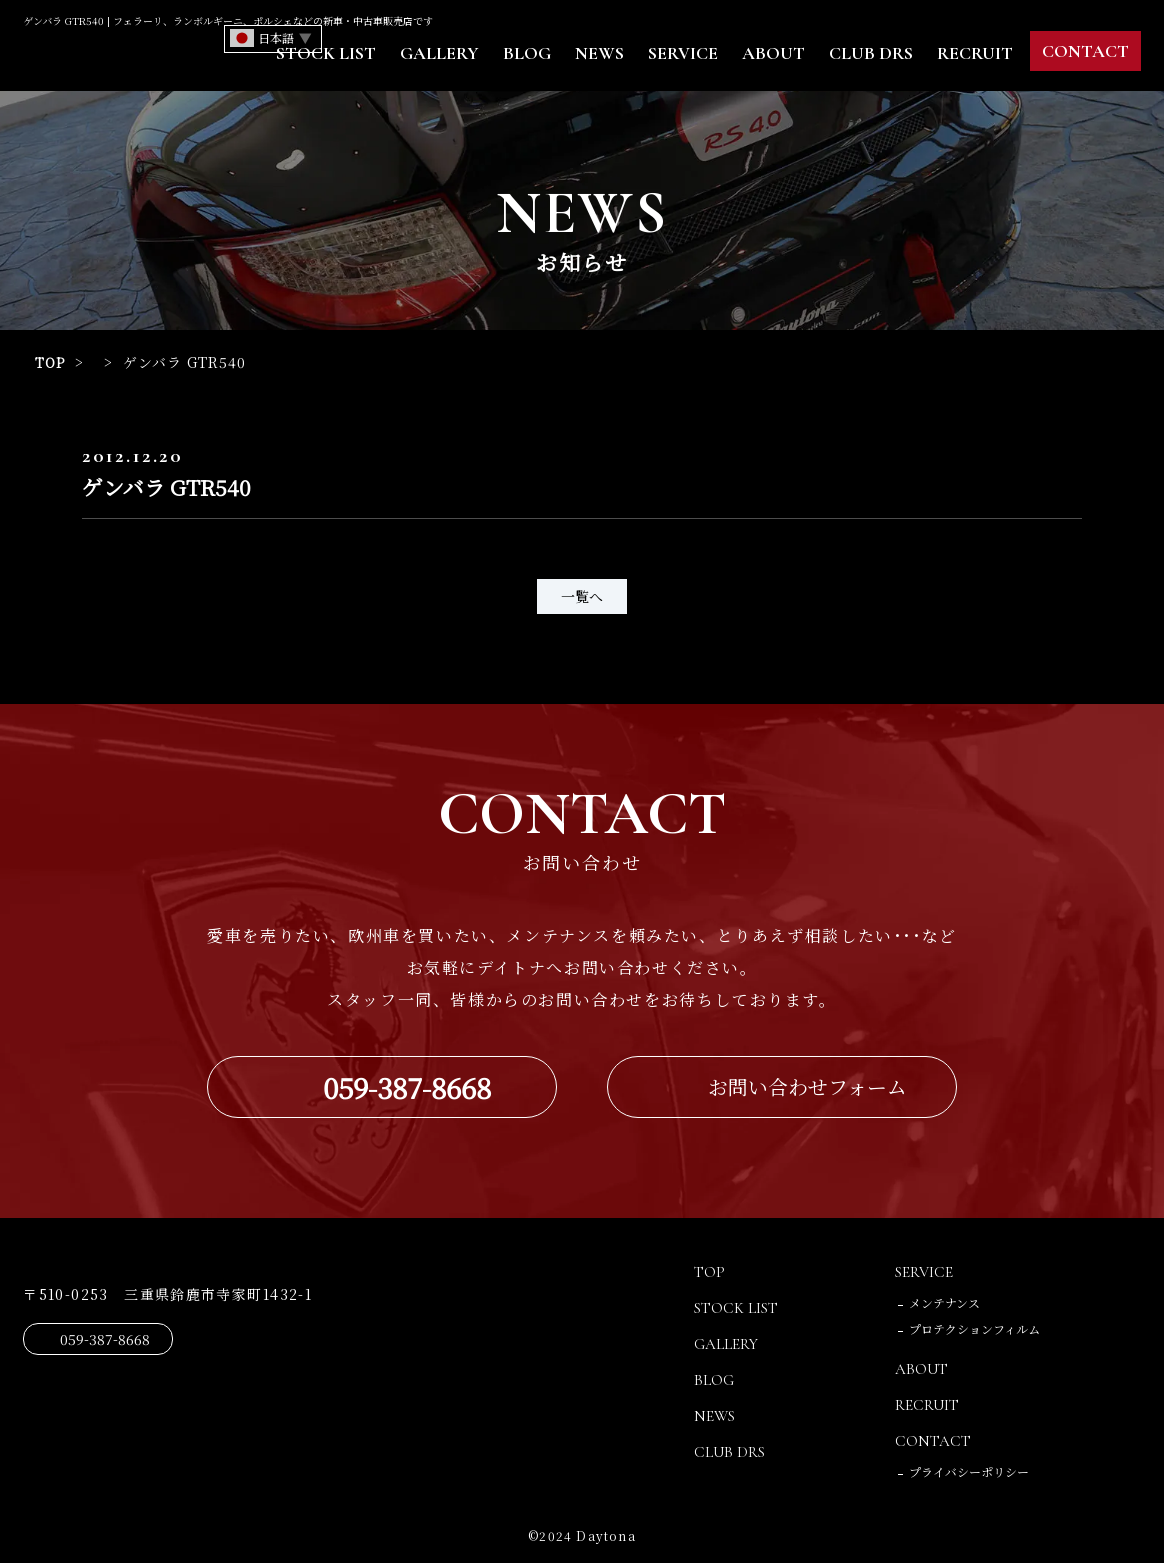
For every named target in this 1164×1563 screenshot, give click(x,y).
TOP (51, 362)
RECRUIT (975, 53)
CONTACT (1085, 51)
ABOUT (773, 53)
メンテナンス (944, 1302)
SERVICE (683, 53)
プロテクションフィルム (974, 1328)
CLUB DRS (871, 53)
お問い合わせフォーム (807, 1087)
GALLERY (439, 53)
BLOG (527, 53)
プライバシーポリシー (969, 1471)
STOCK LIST (326, 53)
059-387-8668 (407, 1087)
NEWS (599, 53)
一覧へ (582, 596)
